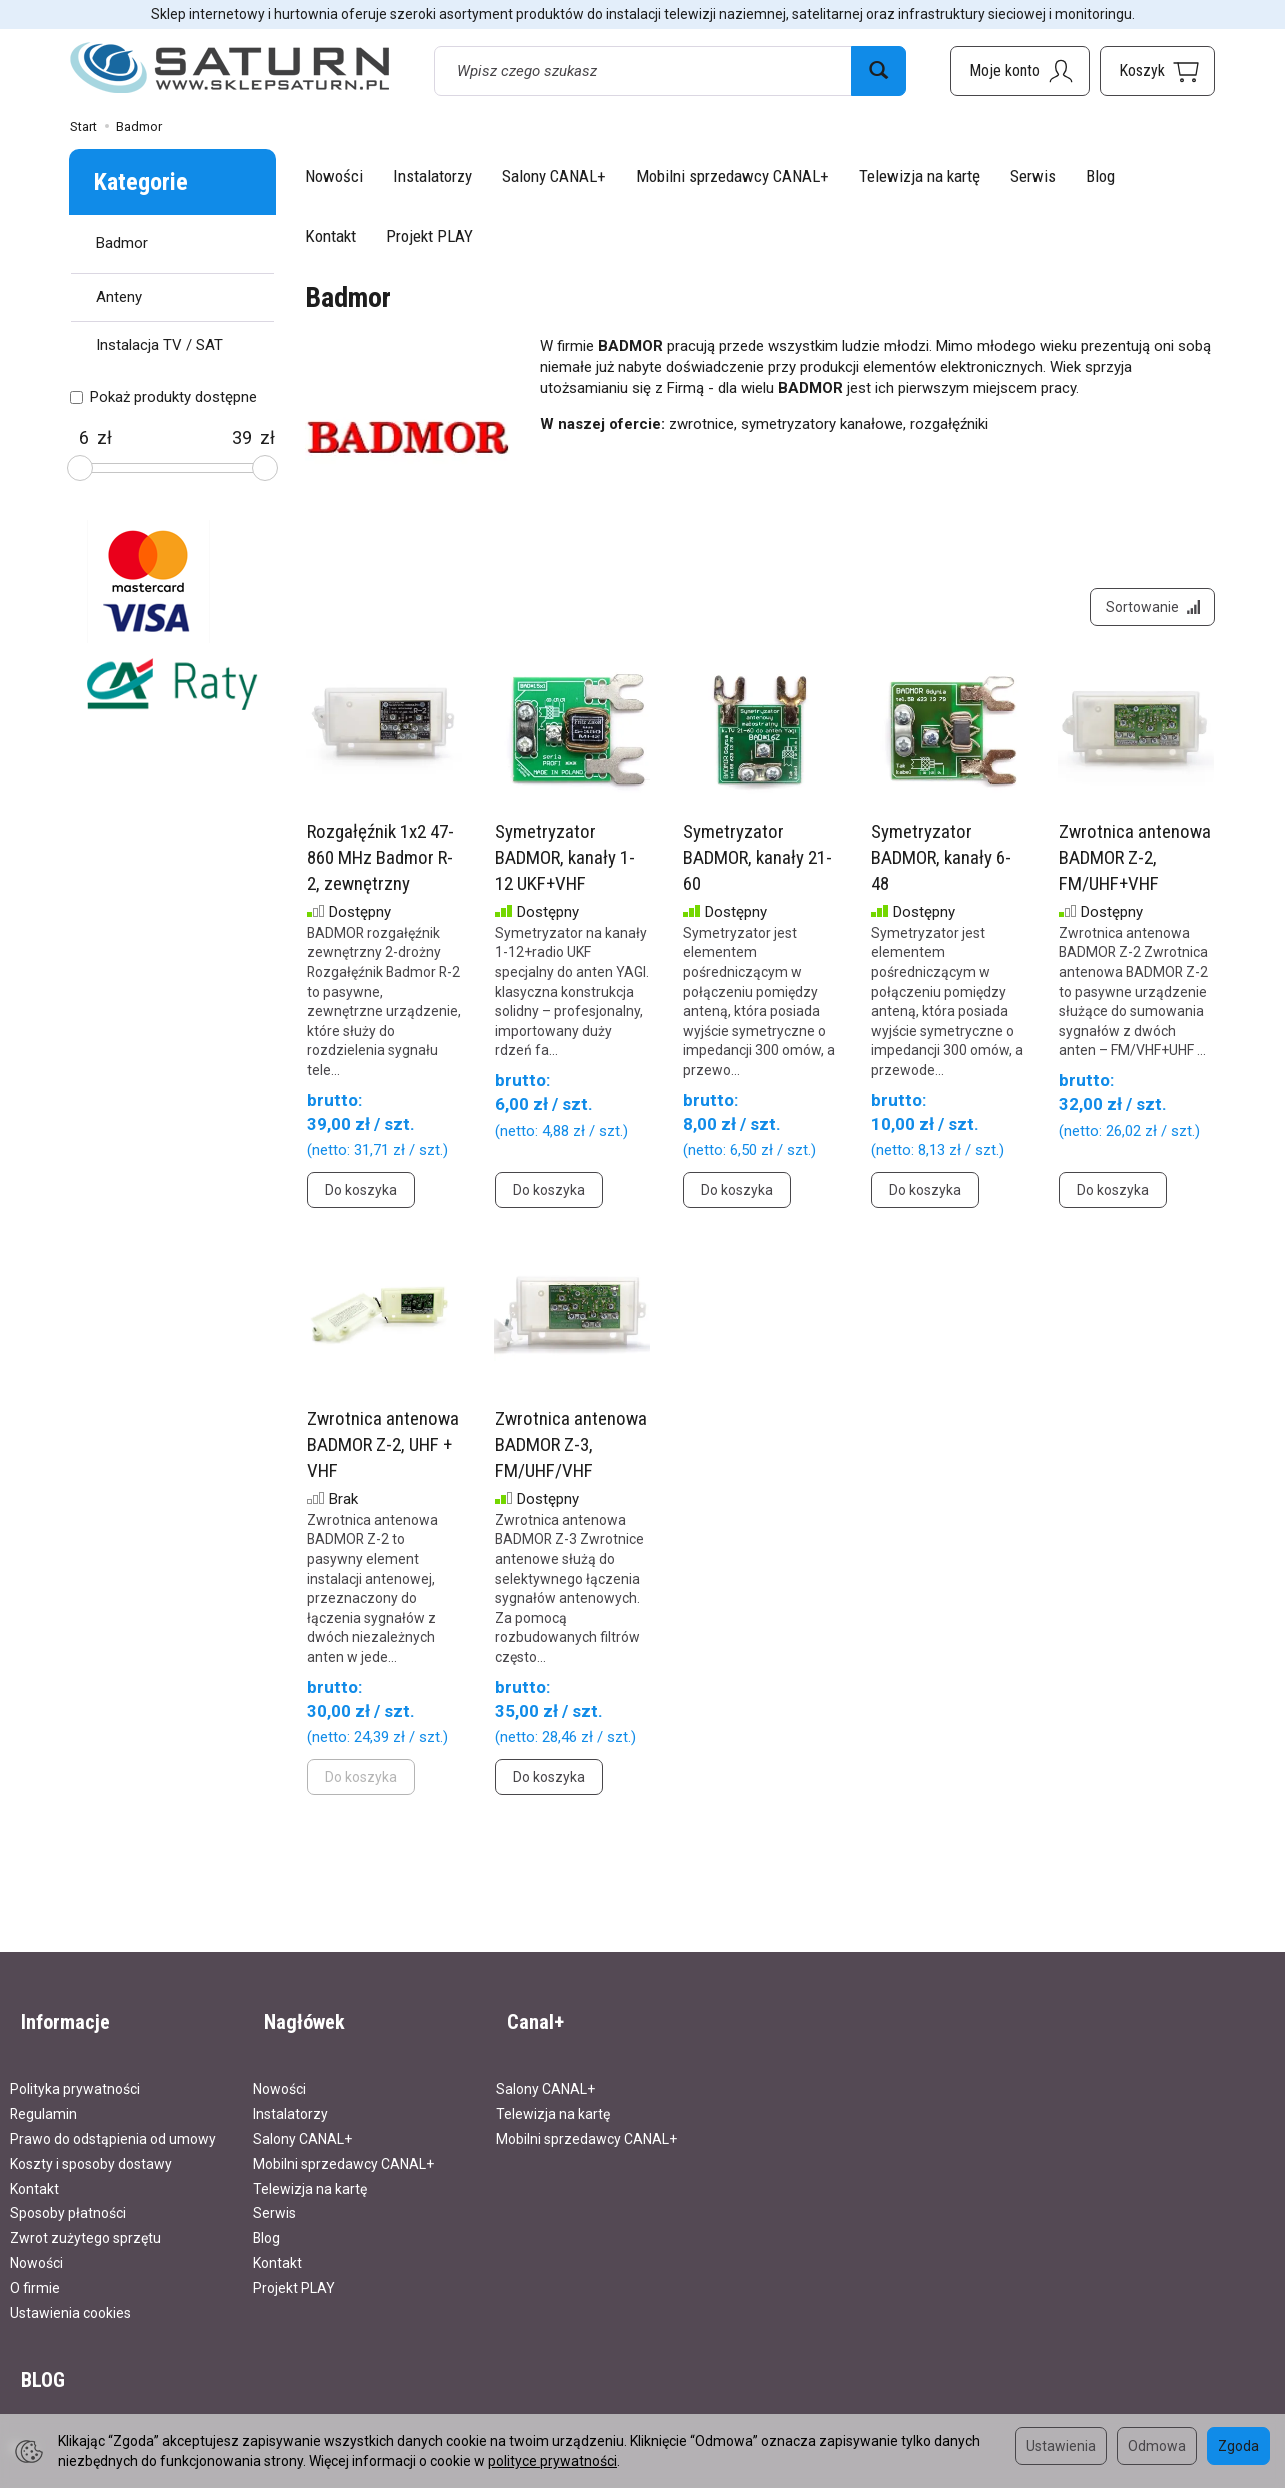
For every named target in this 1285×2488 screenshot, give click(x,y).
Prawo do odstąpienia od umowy (113, 2124)
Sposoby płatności (68, 2198)
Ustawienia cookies (70, 2298)
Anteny (119, 297)
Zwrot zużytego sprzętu (85, 2223)
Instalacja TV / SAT (159, 345)
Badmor (122, 243)
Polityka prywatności (75, 2074)
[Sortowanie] (1147, 613)
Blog (1100, 176)
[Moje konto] (1020, 71)
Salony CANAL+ (554, 176)
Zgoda (1238, 2446)
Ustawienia (1061, 2446)
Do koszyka (361, 1202)
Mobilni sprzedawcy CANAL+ (732, 176)
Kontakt (330, 236)
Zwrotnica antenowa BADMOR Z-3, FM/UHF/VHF (571, 1456)
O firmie (35, 2273)
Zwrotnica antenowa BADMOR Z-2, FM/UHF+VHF (1135, 869)
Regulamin (43, 2099)
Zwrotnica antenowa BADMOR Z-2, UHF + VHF (383, 1456)
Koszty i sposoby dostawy (91, 2149)
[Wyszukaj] (878, 71)
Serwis (1033, 176)
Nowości (334, 176)
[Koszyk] (1157, 71)
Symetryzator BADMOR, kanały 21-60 (757, 869)
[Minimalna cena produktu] (83, 438)
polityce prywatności (552, 2461)
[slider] (80, 468)
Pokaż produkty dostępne (163, 397)
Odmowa (1157, 2446)
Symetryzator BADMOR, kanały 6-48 (941, 869)
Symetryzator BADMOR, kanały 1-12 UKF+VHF (565, 869)
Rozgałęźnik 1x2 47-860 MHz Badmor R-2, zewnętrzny (380, 869)
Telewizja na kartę (919, 176)
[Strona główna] (230, 68)
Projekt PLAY (429, 236)
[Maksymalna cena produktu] (241, 438)
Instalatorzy (432, 176)
